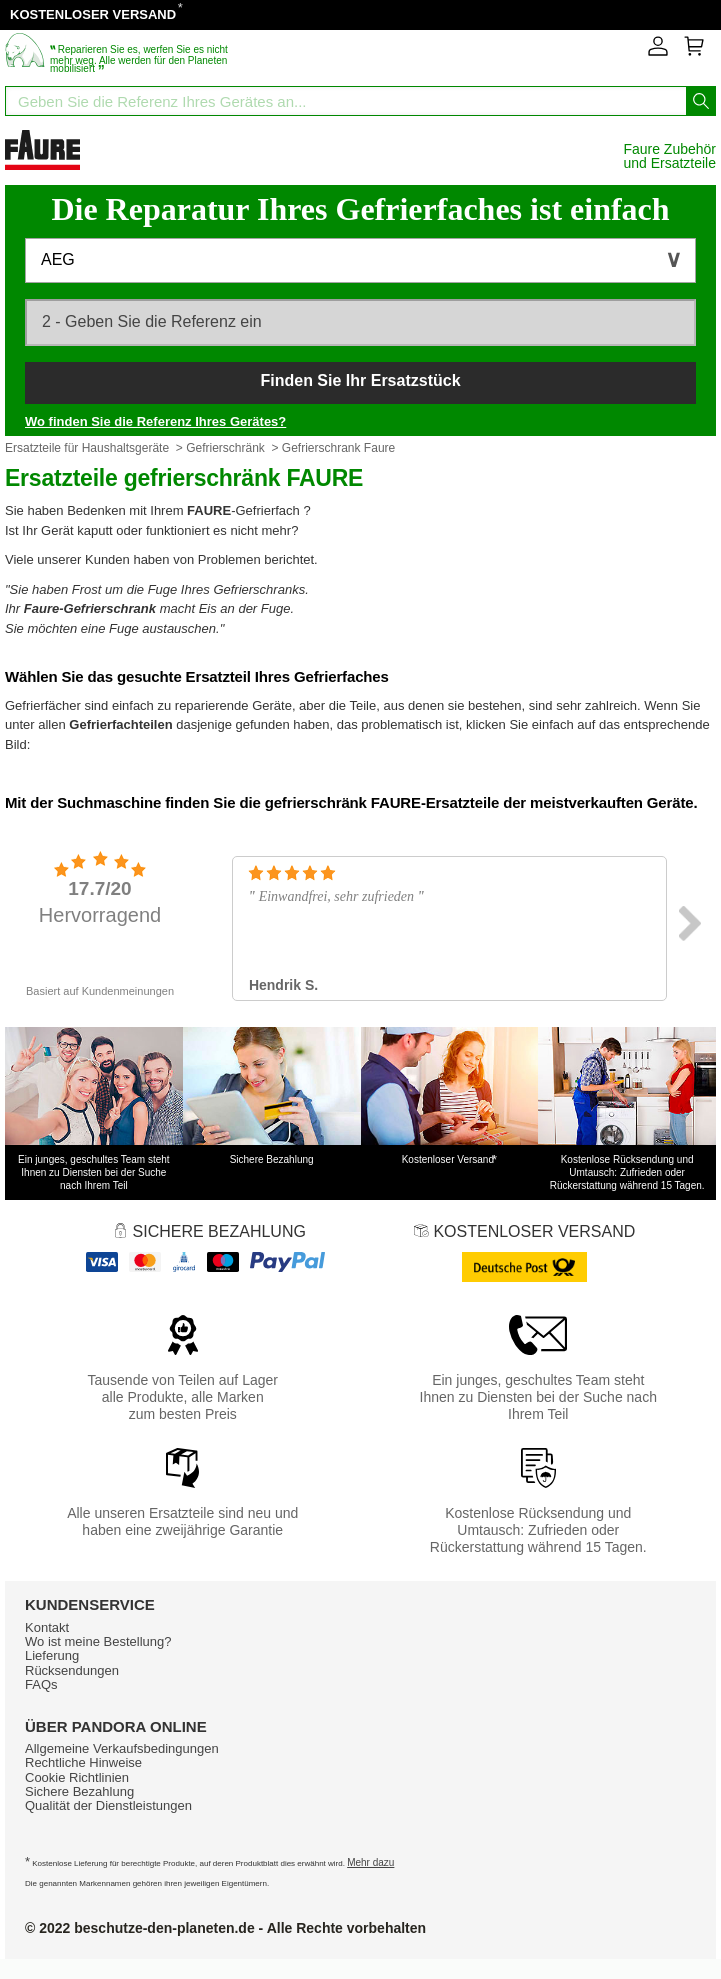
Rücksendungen (72, 1670)
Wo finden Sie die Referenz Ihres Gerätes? (155, 421)
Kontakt (47, 1627)
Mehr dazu (370, 1862)
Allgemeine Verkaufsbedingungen (122, 1748)
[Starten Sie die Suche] (701, 101)
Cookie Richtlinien (77, 1777)
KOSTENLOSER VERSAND (93, 14)
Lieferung (52, 1655)
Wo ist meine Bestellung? (98, 1641)
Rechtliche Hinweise (83, 1762)
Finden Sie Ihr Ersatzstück (360, 380)
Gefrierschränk (225, 448)
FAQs (41, 1684)
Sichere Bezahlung (79, 1791)
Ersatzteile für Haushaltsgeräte (87, 448)
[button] (360, 260)
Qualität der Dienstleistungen (108, 1805)
